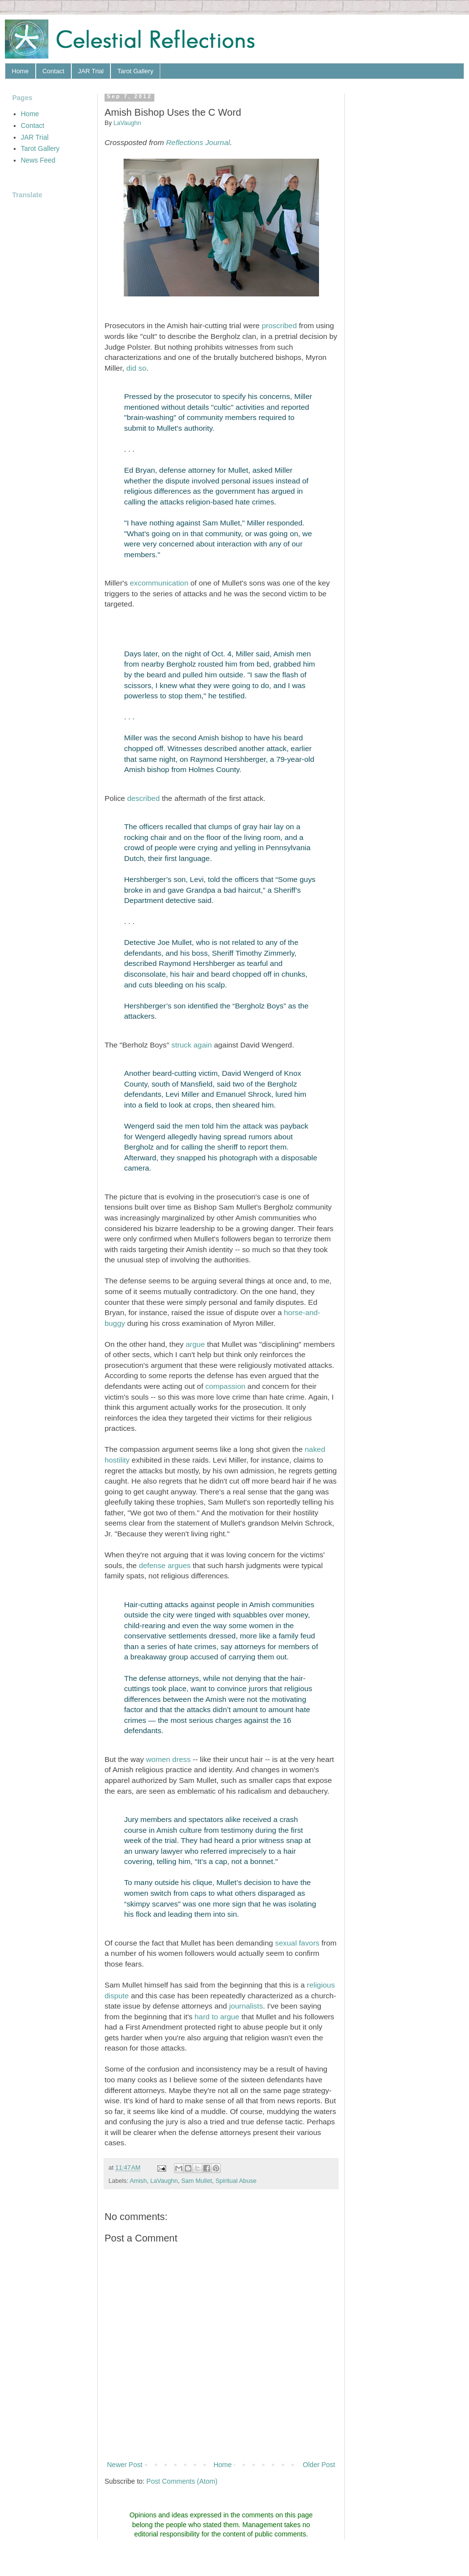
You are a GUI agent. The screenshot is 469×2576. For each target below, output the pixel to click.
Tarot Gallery (135, 71)
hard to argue (216, 2016)
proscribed (279, 325)
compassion (225, 1386)
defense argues (165, 1565)
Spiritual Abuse (235, 2181)
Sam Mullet (196, 2181)
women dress (168, 1759)
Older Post (319, 2465)
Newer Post (124, 2465)
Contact (53, 71)
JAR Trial (91, 71)
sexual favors (297, 1943)
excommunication (159, 583)
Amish (138, 2181)
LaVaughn (164, 2181)
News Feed (38, 160)
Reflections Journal (198, 142)
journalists (246, 2006)
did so (136, 368)
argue (195, 1344)
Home (20, 71)
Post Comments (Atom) (182, 2481)
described (143, 798)
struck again (191, 1045)
